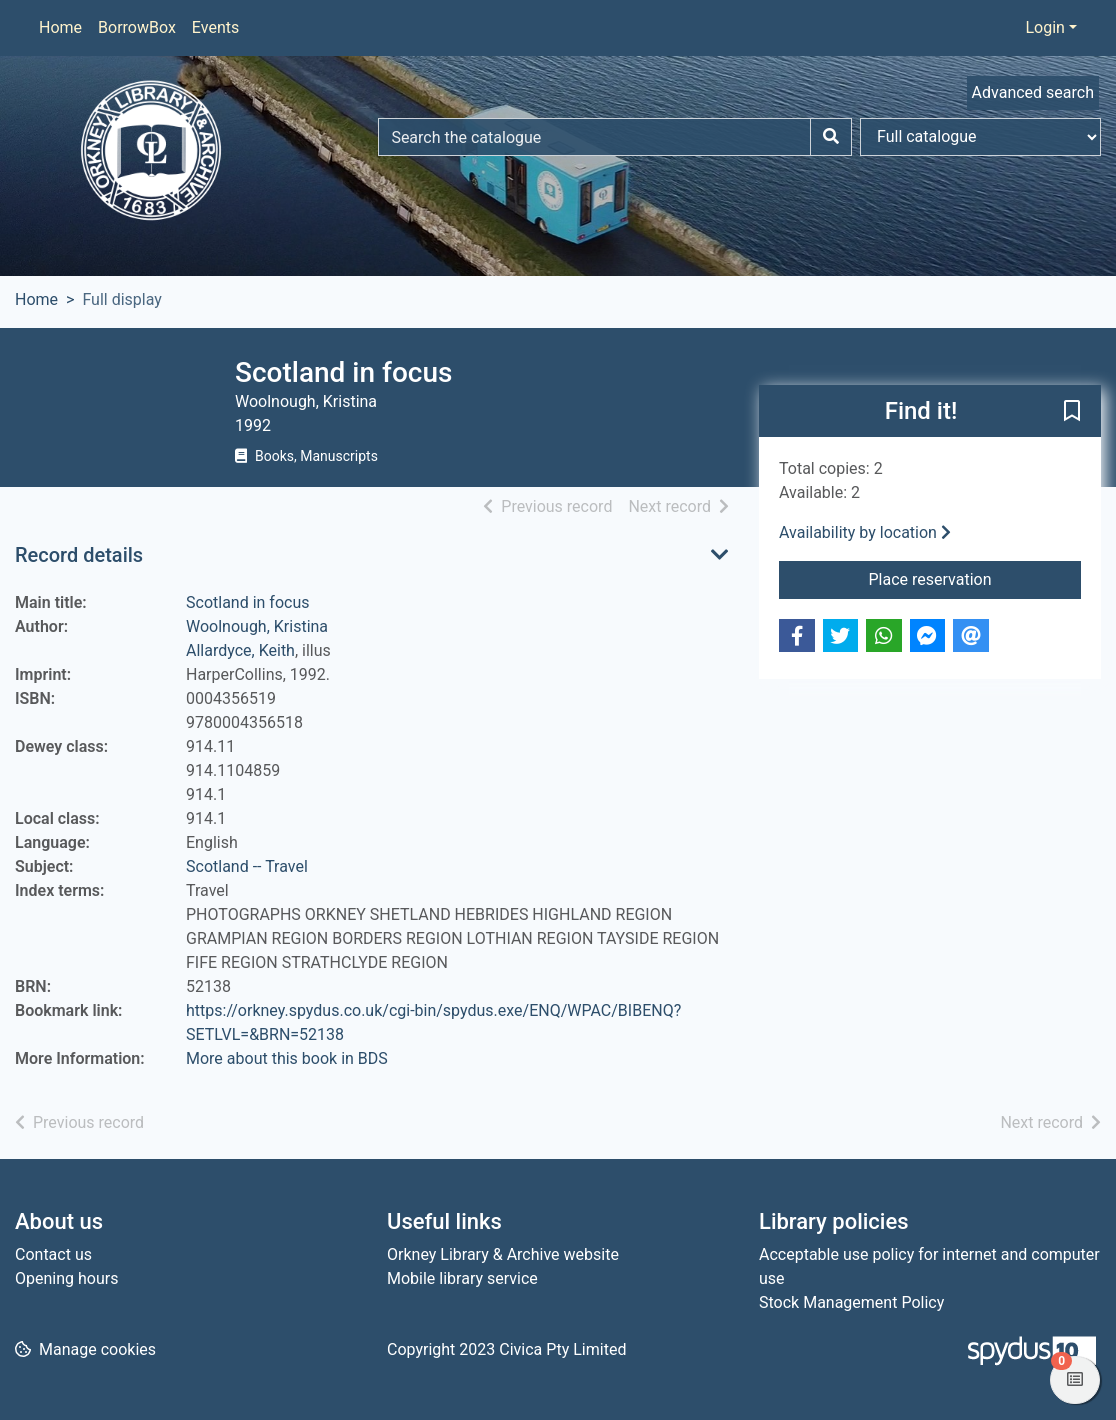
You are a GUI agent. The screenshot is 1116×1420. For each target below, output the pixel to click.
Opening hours (66, 1278)
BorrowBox (137, 27)
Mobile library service (462, 1278)
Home (60, 27)
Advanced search (1033, 92)
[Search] (831, 137)
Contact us (53, 1254)
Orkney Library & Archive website (503, 1254)
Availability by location (865, 532)
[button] (1072, 412)
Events (215, 27)
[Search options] (980, 137)
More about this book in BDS (287, 1058)
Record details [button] (79, 555)
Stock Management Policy (851, 1302)
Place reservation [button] (975, 578)
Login (1044, 27)
